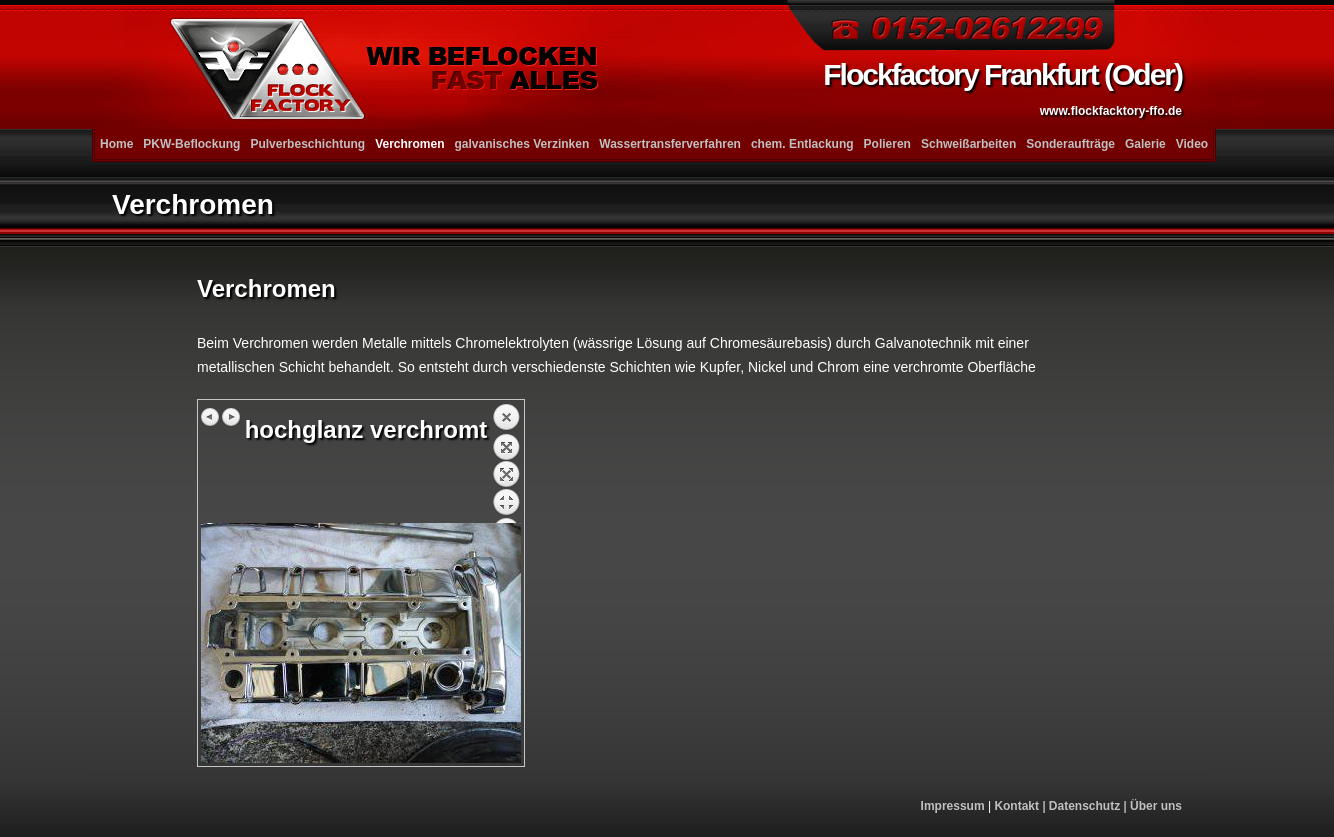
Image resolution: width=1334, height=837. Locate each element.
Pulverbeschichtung (307, 144)
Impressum (953, 806)
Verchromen (409, 144)
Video (1192, 144)
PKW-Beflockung (191, 144)
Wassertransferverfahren (670, 144)
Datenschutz (1084, 806)
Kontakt (1016, 806)
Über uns (1156, 806)
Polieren (887, 144)
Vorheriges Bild (211, 417)
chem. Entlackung (802, 144)
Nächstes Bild (231, 417)
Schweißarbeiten (968, 144)
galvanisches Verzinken (522, 144)
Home (116, 144)
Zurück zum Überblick (506, 463)
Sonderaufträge (1070, 144)
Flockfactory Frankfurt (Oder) (1002, 88)
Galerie (1145, 144)
